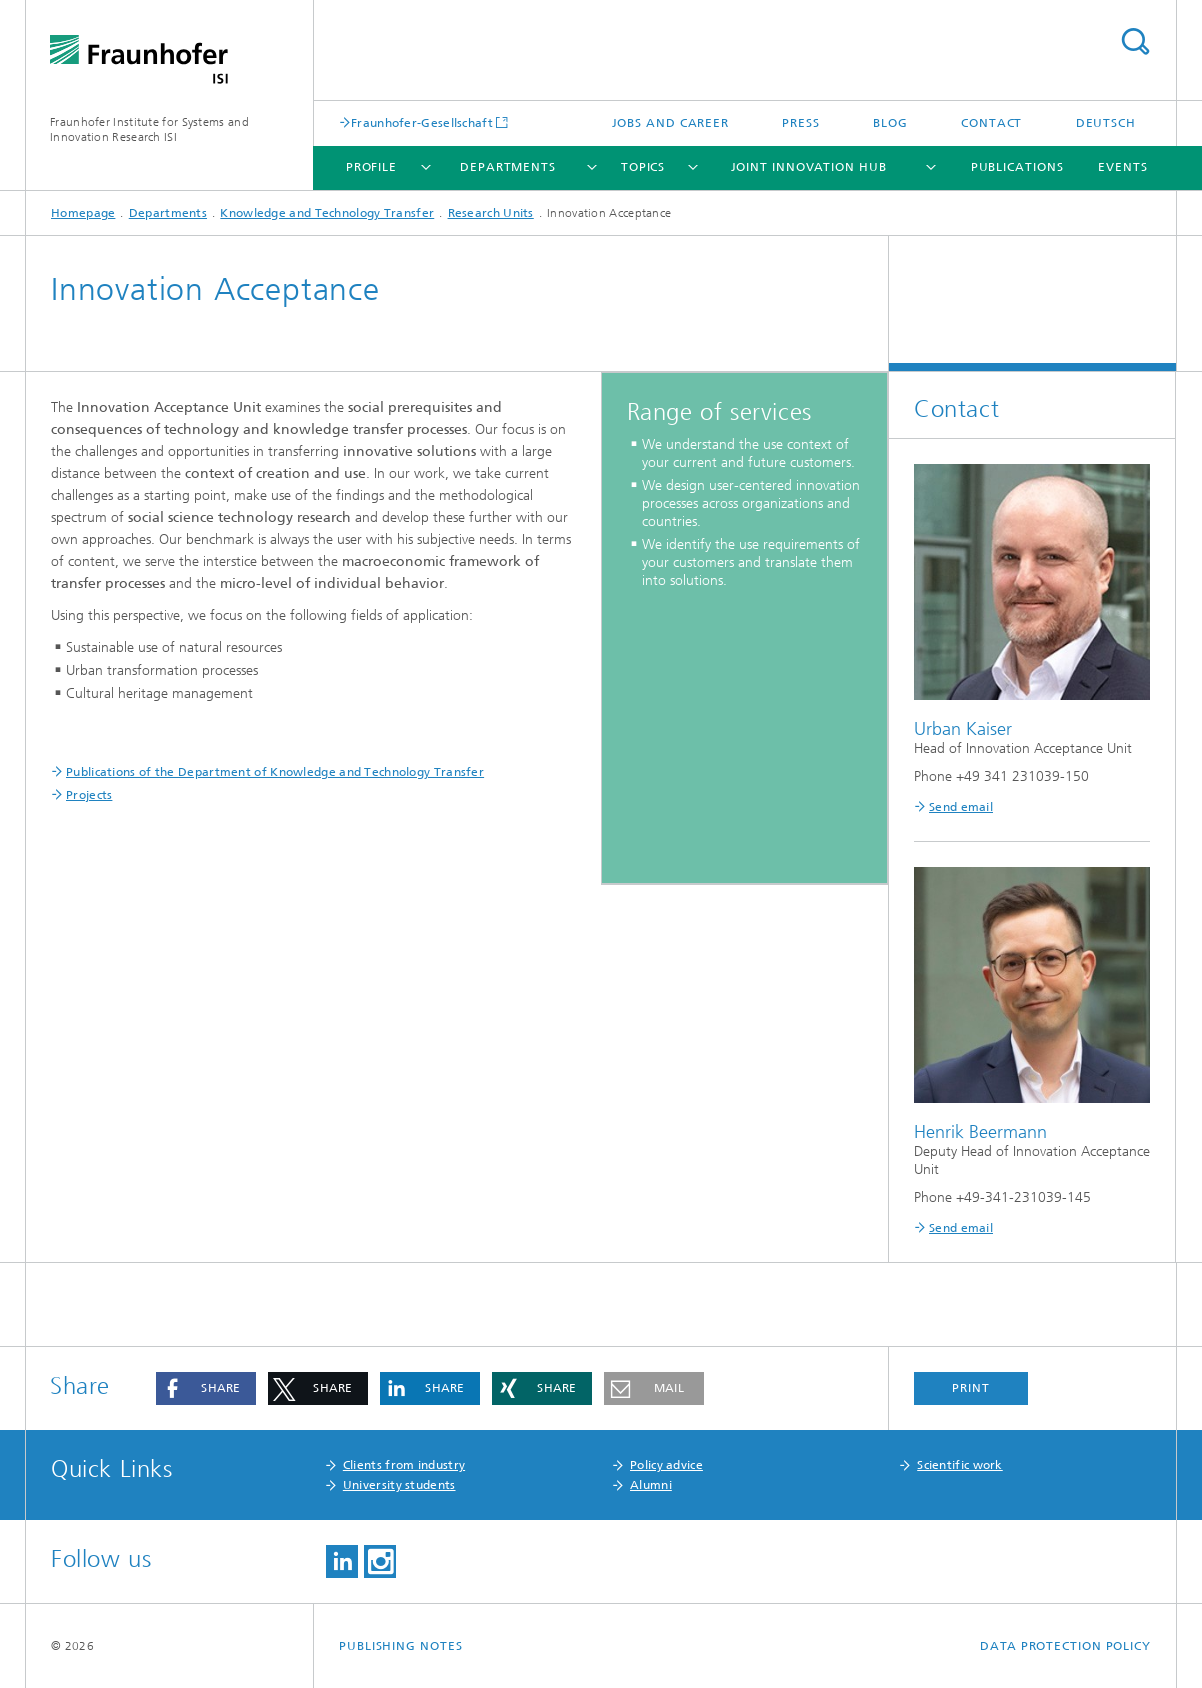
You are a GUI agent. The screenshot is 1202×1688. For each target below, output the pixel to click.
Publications (1017, 167)
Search (1135, 41)
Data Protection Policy (1065, 1646)
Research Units (491, 213)
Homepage (83, 213)
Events (1122, 167)
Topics (643, 167)
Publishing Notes (400, 1646)
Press (801, 123)
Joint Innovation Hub (809, 167)
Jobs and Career (671, 123)
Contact (991, 123)
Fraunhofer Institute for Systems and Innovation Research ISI (149, 129)
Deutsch (1106, 123)
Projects (89, 795)
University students (399, 1485)
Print (971, 1388)
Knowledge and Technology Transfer (327, 213)
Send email (961, 807)
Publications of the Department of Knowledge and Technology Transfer (275, 772)
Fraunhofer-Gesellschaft (422, 122)
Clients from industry (404, 1465)
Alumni (651, 1485)
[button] (206, 1388)
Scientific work (960, 1465)
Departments (508, 167)
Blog (890, 123)
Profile (371, 167)
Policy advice (666, 1465)
